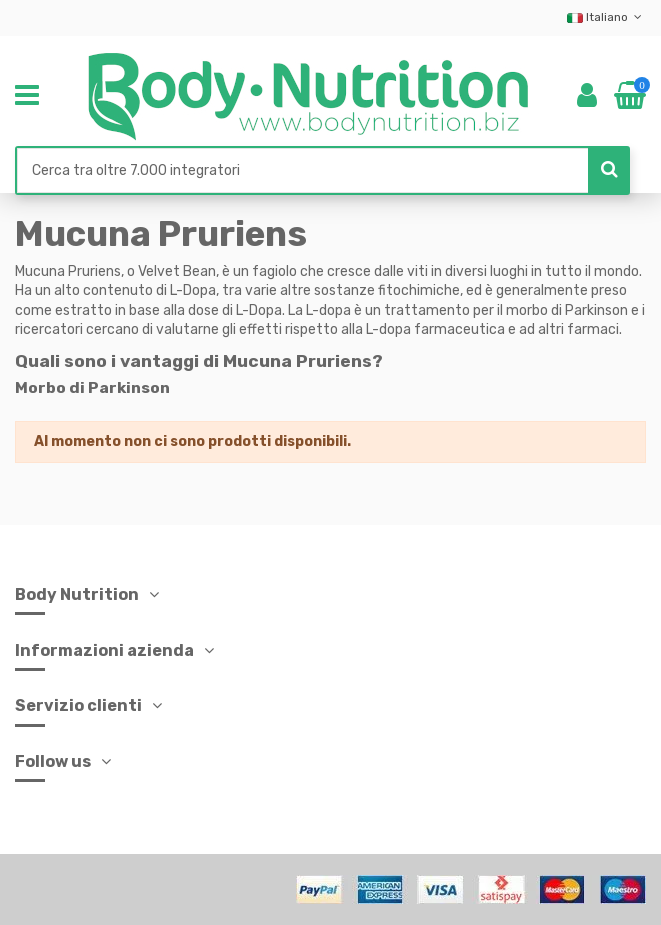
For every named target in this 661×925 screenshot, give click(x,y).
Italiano (606, 17)
